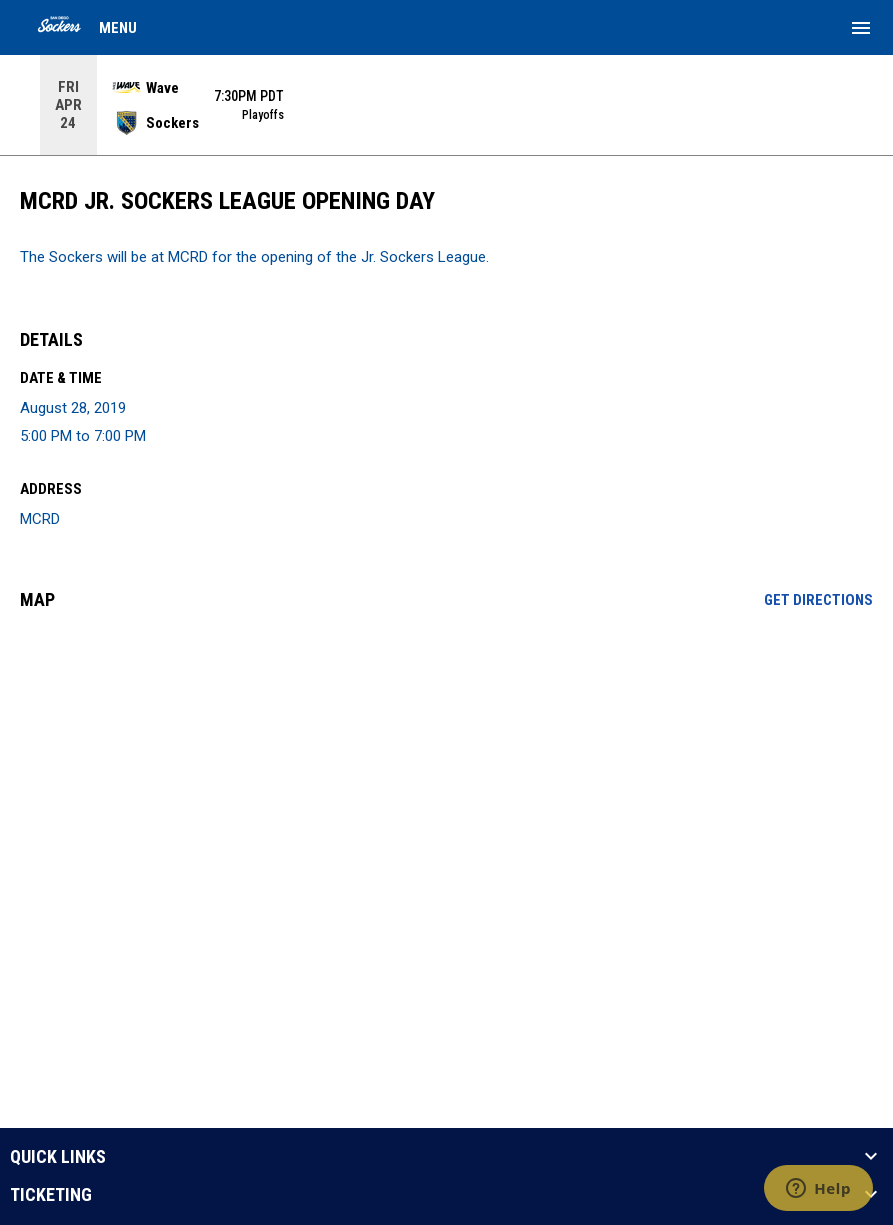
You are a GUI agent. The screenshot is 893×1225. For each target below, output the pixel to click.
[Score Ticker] (446, 105)
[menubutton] (861, 28)
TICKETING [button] (51, 1195)
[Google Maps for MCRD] (446, 779)
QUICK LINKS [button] (58, 1157)
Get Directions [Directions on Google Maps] (818, 600)
